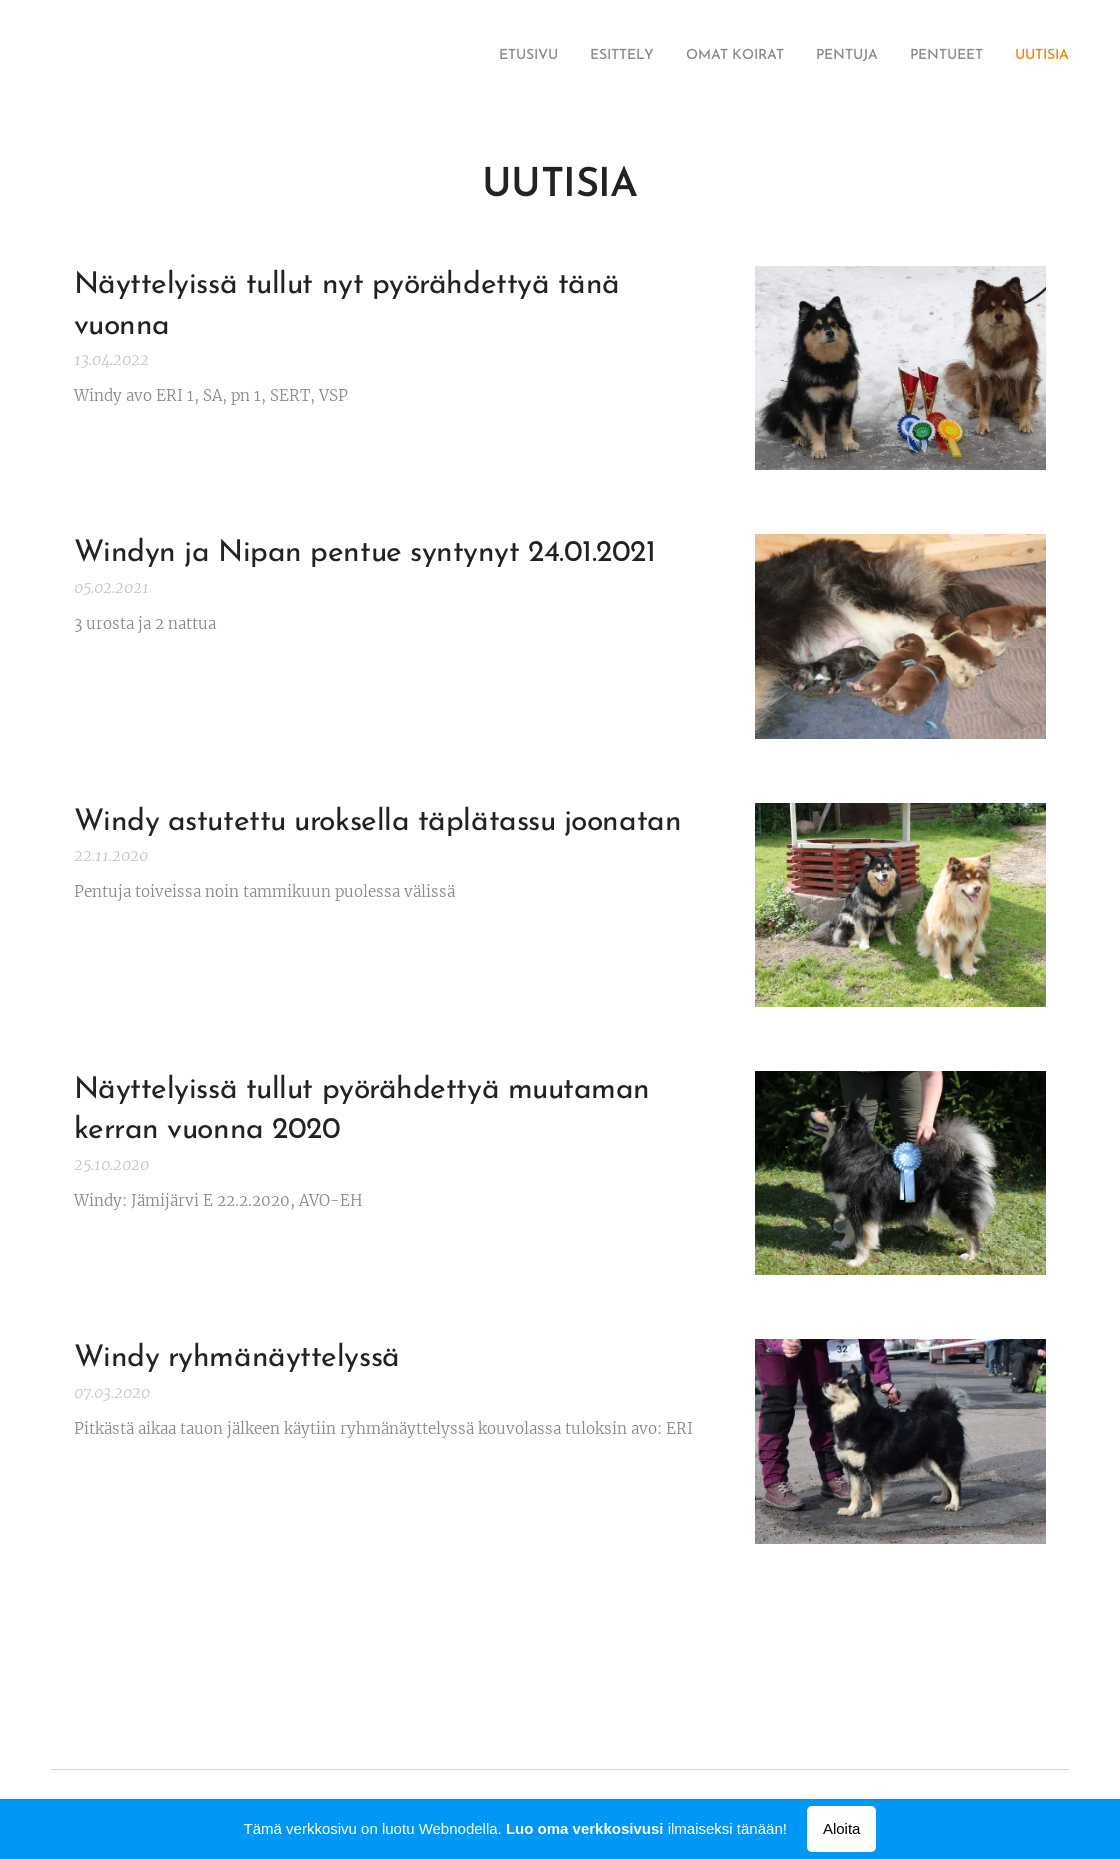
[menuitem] (914, 57)
